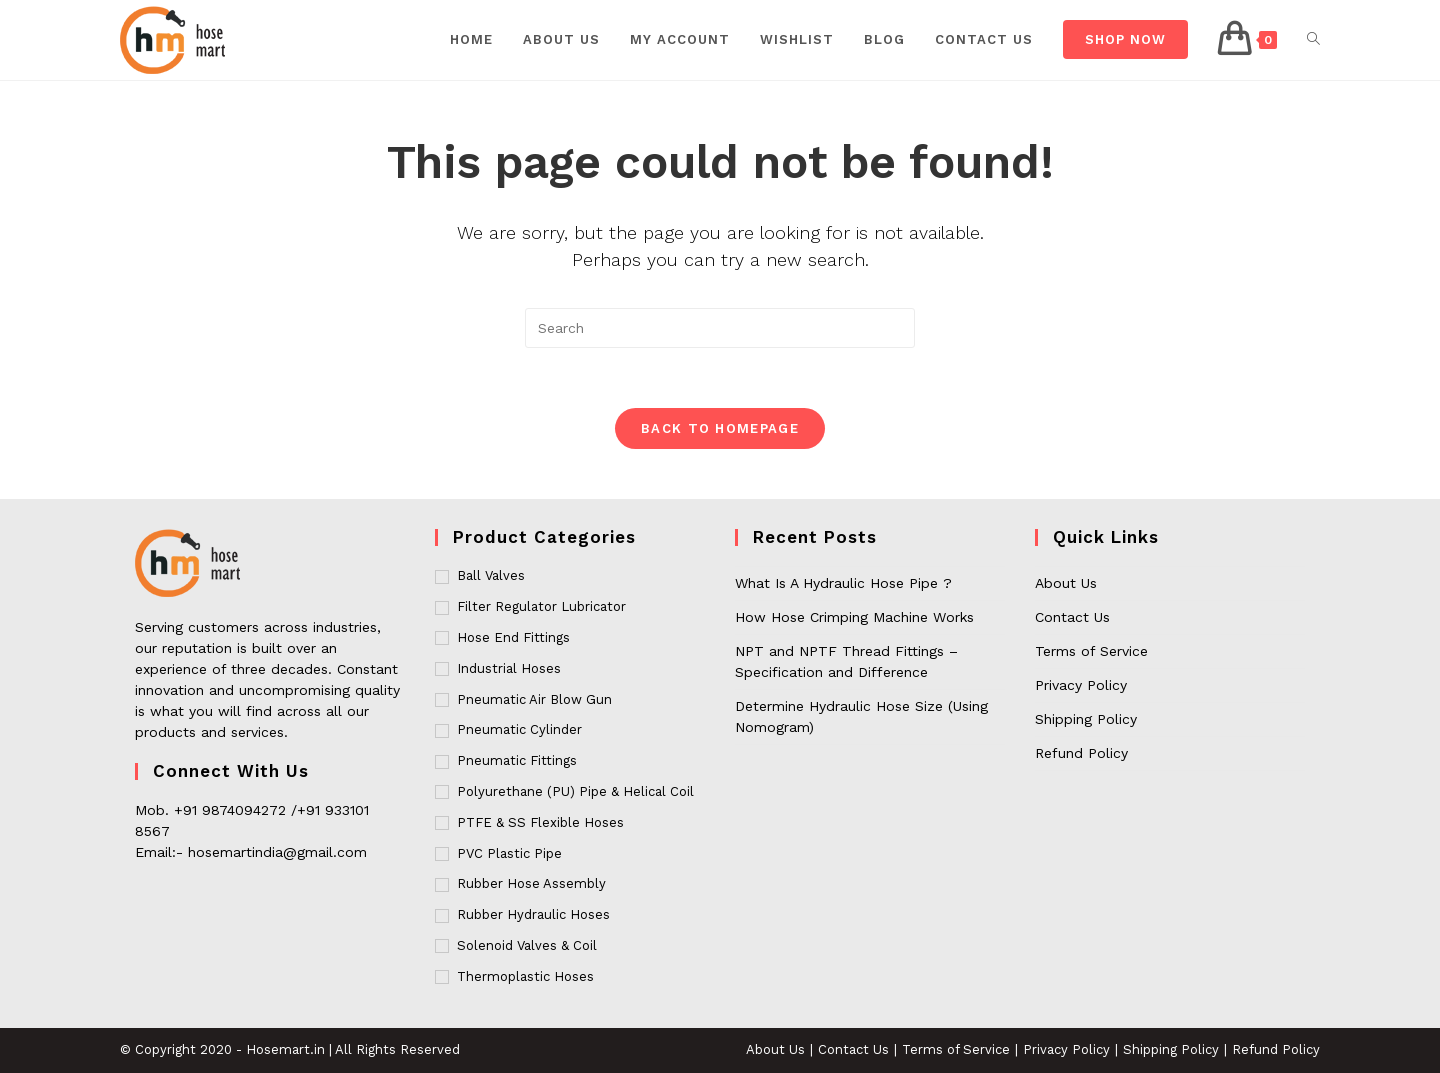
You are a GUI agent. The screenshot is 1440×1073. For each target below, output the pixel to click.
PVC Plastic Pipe (509, 853)
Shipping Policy (1086, 719)
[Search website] (1313, 40)
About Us (1066, 583)
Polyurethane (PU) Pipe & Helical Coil (575, 791)
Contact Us (1072, 617)
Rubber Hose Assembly (531, 883)
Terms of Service (1091, 651)
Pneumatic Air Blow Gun (534, 699)
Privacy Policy (1081, 685)
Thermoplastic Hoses (525, 976)
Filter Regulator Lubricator (541, 606)
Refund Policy (1081, 753)
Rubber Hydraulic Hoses (533, 914)
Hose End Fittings (513, 637)
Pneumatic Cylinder (519, 729)
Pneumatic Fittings (517, 760)
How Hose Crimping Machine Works (854, 617)
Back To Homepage (720, 428)
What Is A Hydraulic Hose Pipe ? (843, 583)
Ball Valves (491, 575)
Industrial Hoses (509, 668)
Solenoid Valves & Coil (527, 945)
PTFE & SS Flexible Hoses (540, 822)
